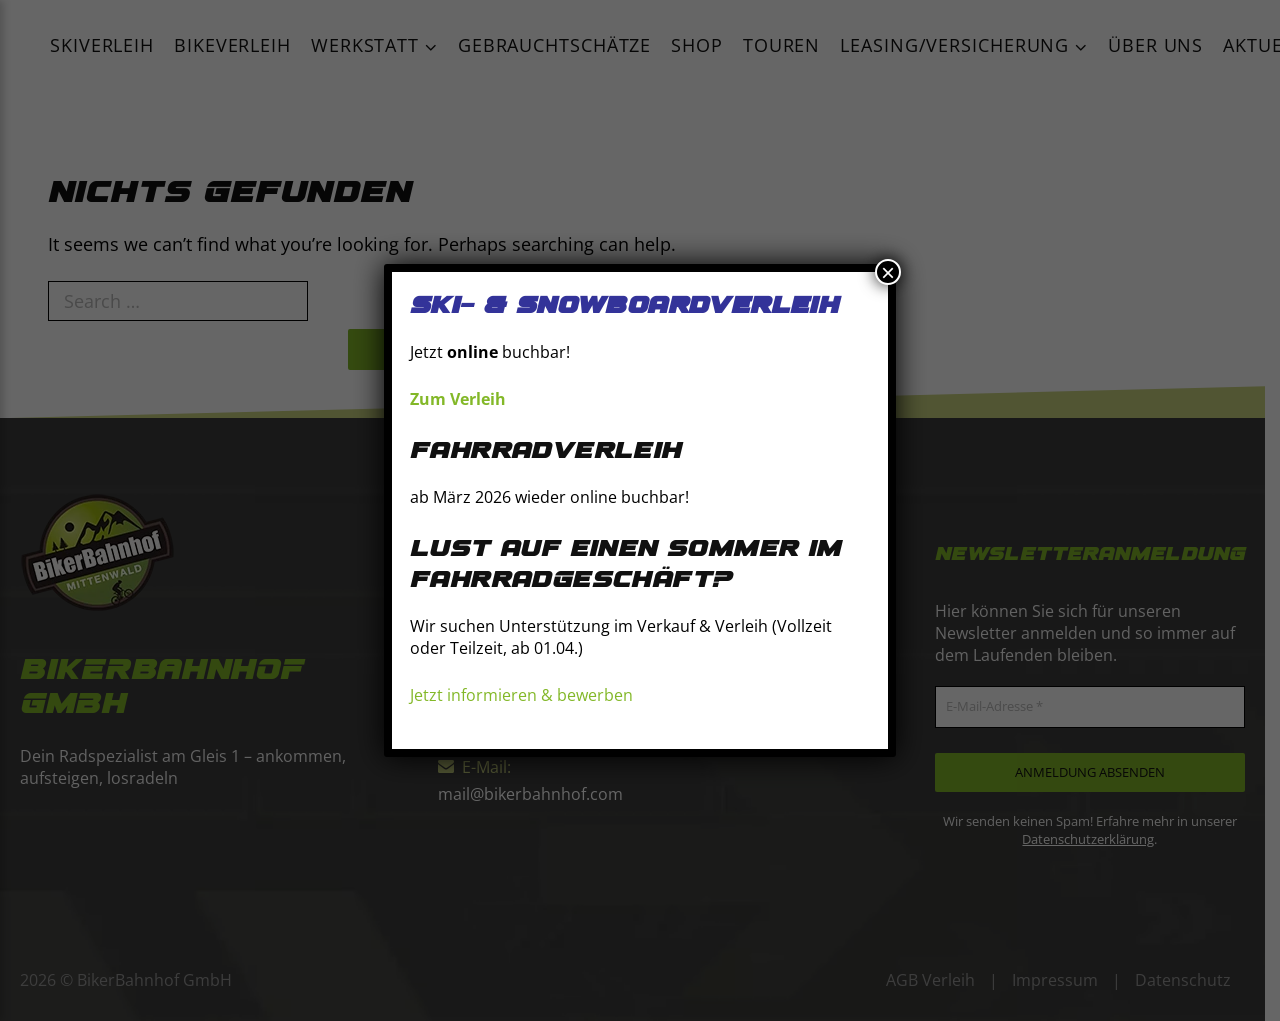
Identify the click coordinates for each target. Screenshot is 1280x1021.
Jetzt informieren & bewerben (521, 695)
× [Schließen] (888, 272)
